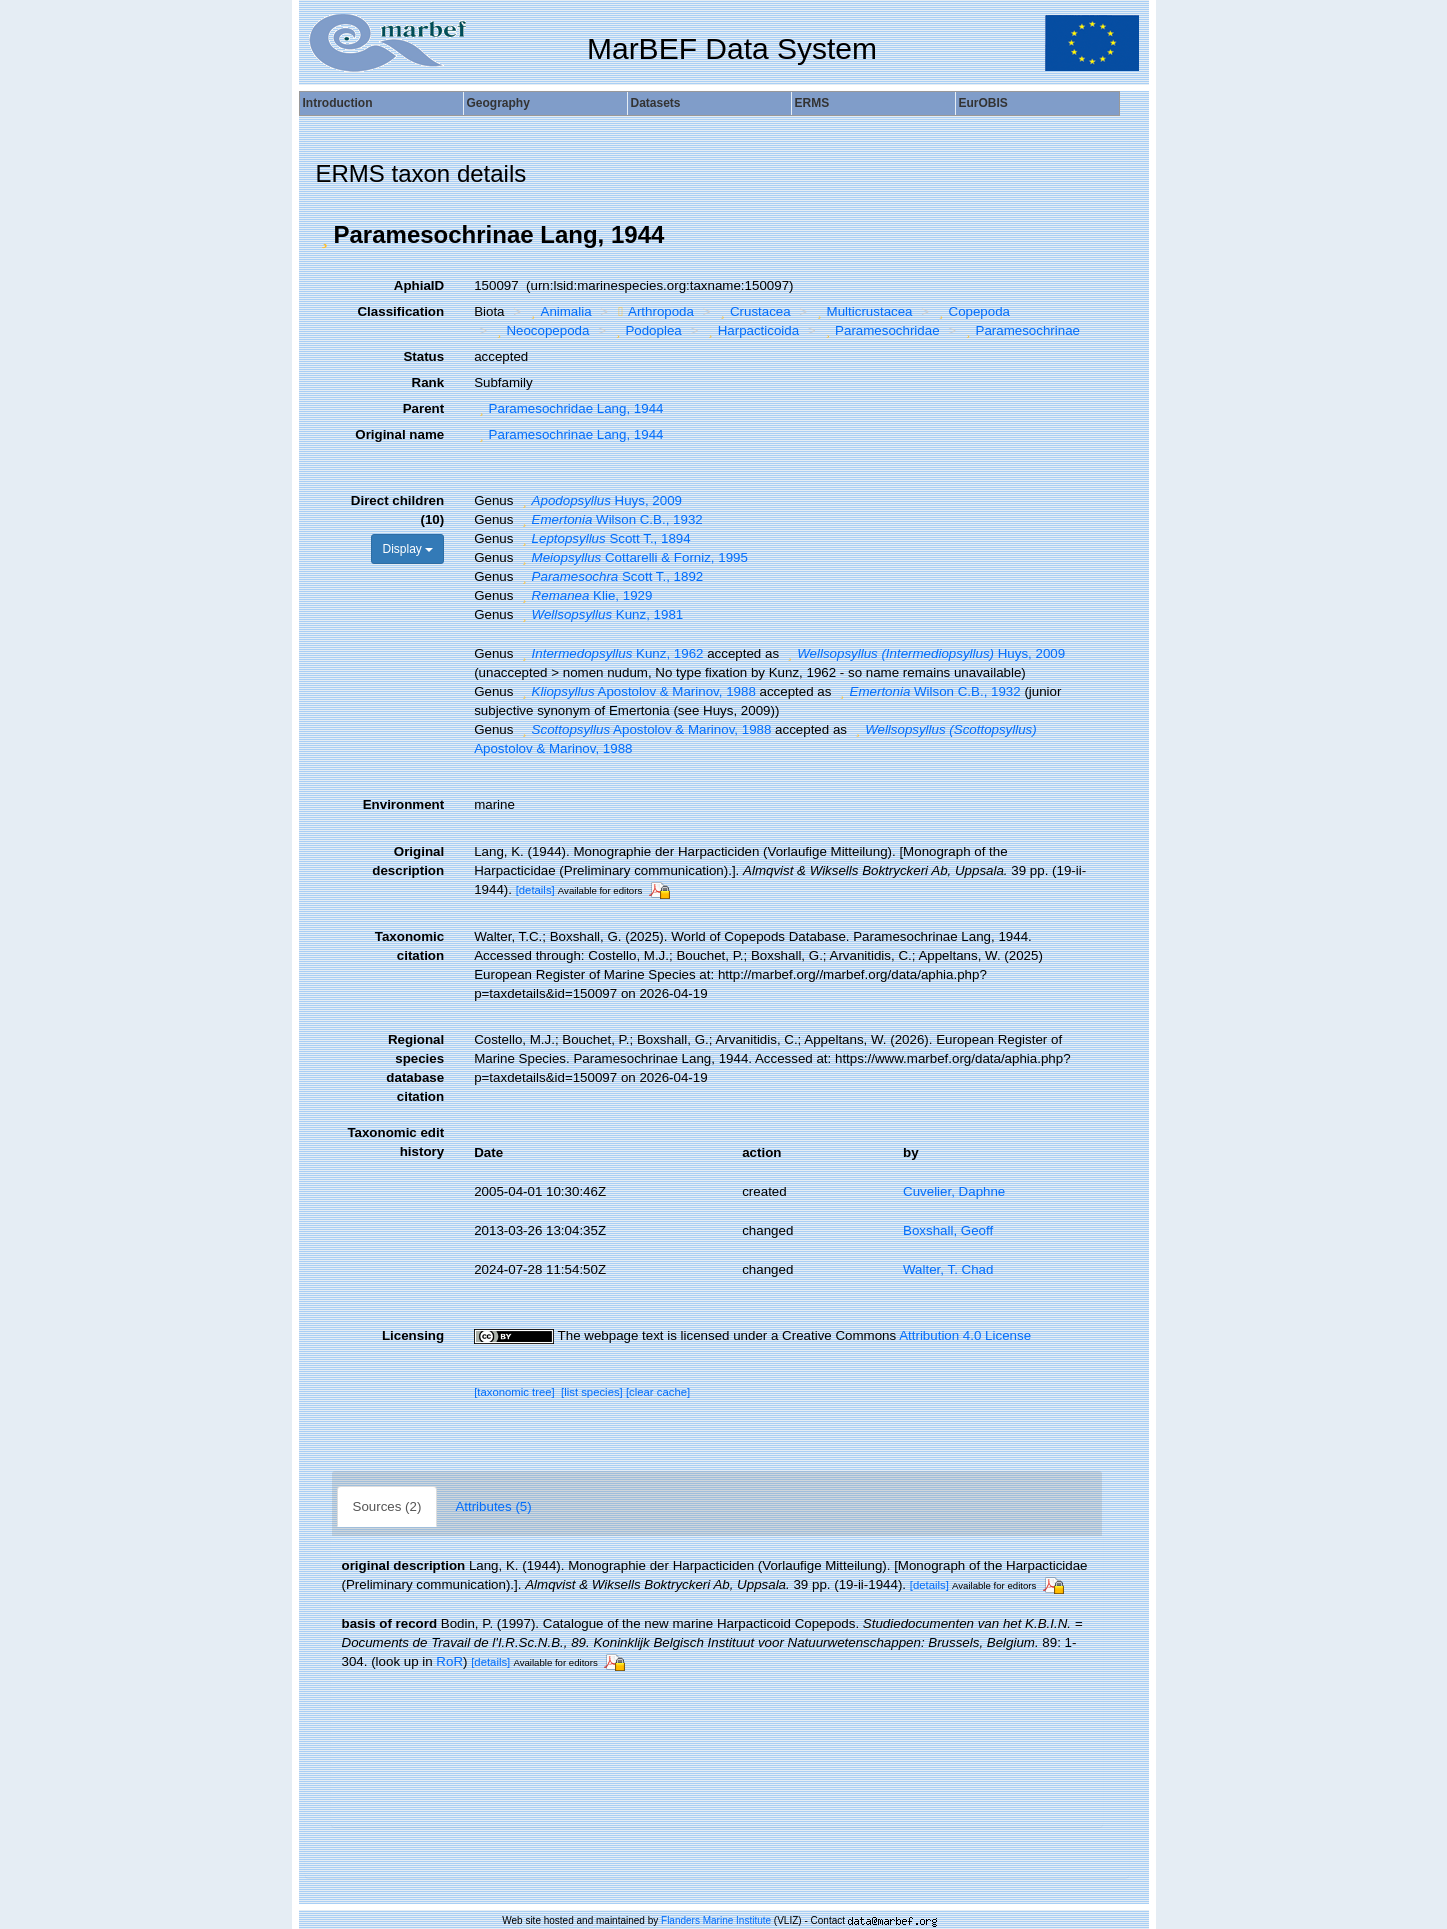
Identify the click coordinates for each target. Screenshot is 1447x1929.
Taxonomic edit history (395, 1142)
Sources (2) (387, 1506)
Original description (408, 861)
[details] (535, 890)
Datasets (656, 103)
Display (407, 549)
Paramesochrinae (1020, 330)
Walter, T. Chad (948, 1269)
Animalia (559, 311)
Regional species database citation (415, 1068)
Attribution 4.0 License (965, 1335)
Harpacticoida (751, 330)
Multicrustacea (862, 311)
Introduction (338, 103)
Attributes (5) (493, 1506)
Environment (403, 804)
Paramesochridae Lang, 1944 (568, 408)
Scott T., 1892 (610, 576)
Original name (399, 434)
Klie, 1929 (584, 595)
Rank (428, 382)
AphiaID (419, 285)
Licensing (413, 1335)
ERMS (812, 103)
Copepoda (972, 311)
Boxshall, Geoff (948, 1230)
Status (423, 356)
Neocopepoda (540, 330)
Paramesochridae (880, 330)
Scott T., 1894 (604, 538)
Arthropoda (653, 311)
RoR (449, 1661)
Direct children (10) (397, 510)
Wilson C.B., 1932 (610, 519)
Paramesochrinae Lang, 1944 (568, 434)
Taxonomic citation (409, 946)
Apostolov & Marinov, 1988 (636, 691)
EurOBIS (983, 103)
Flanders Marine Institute (716, 1920)
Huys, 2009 (599, 500)
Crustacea (752, 311)
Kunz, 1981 (600, 614)
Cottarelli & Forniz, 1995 (632, 557)
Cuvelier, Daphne (954, 1191)
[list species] (592, 1392)
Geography (498, 103)
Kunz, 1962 (610, 653)
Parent (423, 408)
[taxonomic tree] (514, 1392)
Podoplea (646, 330)
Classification (400, 311)
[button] (325, 235)
